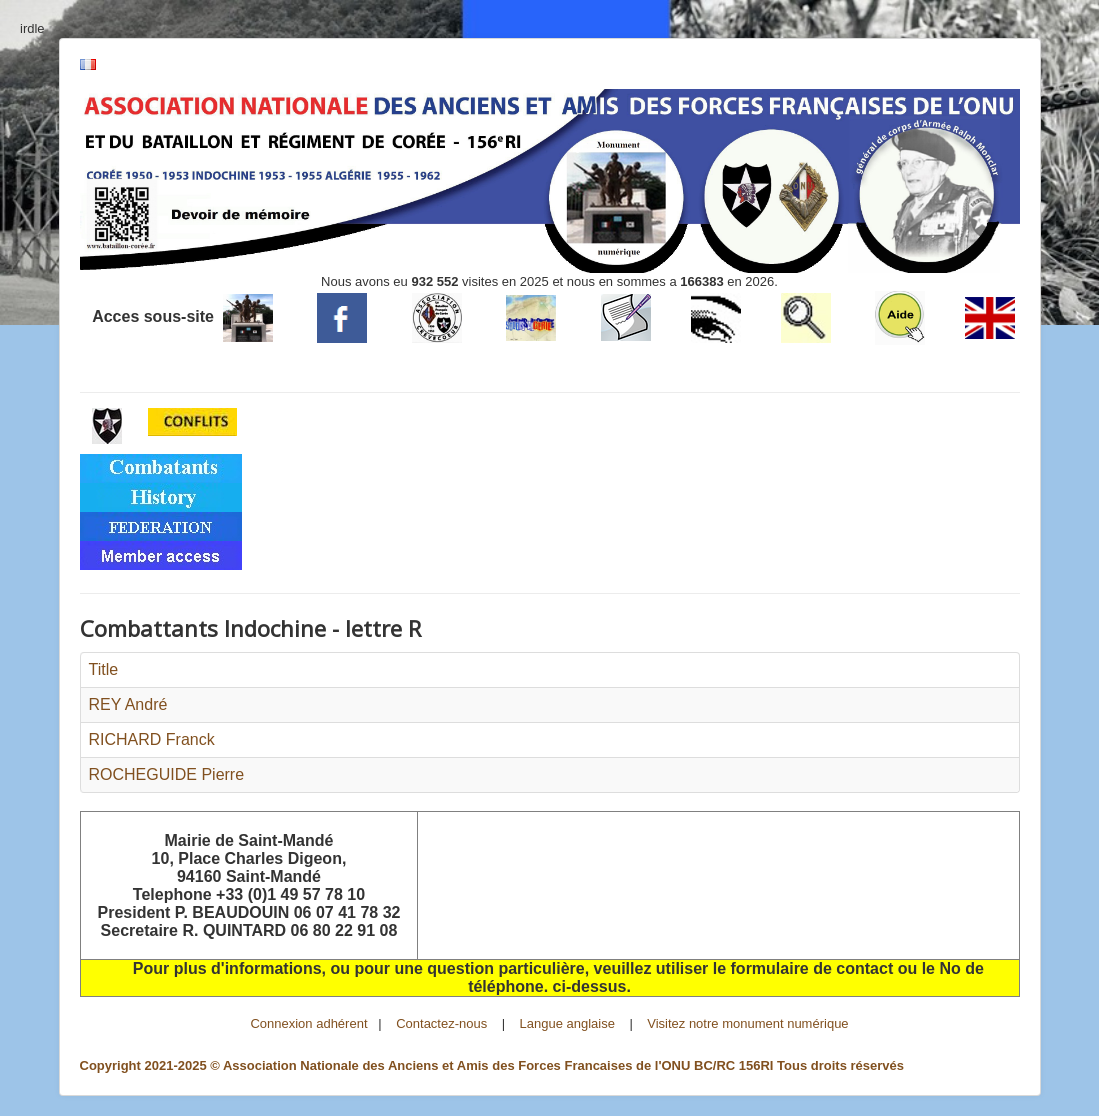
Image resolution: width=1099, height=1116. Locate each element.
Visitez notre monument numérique (747, 1023)
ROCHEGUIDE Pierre (167, 774)
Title (104, 669)
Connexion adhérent (308, 1023)
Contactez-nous (441, 1023)
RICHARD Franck (152, 739)
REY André (128, 704)
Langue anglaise (567, 1023)
